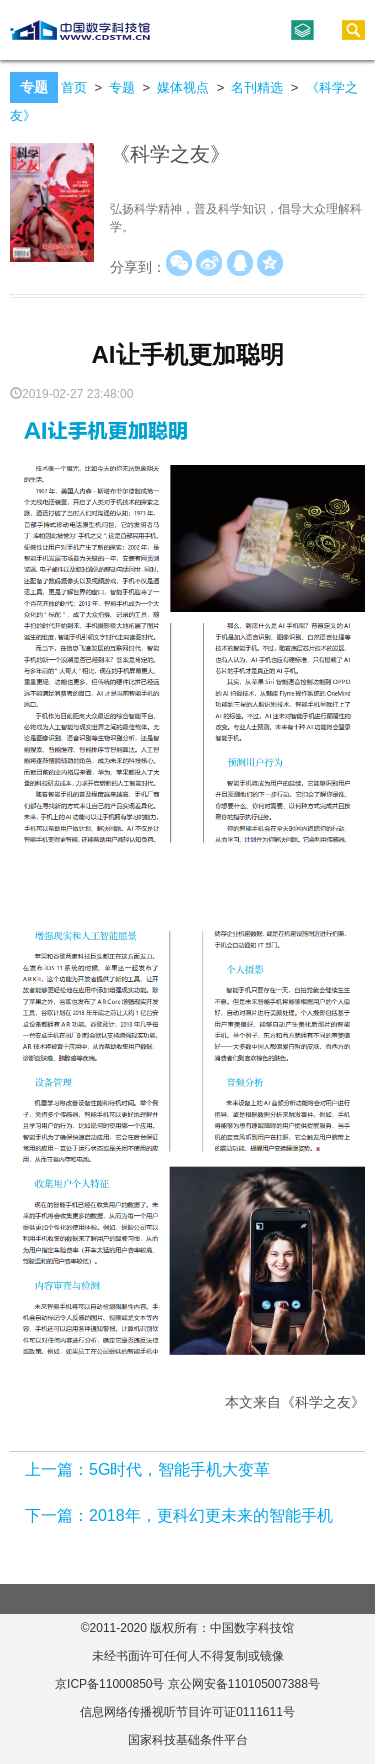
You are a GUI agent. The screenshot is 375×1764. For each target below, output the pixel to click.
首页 (74, 87)
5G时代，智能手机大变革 (179, 1469)
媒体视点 (183, 87)
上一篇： (57, 1469)
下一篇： (57, 1515)
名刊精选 (257, 87)
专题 (122, 87)
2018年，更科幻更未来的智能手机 (211, 1515)
